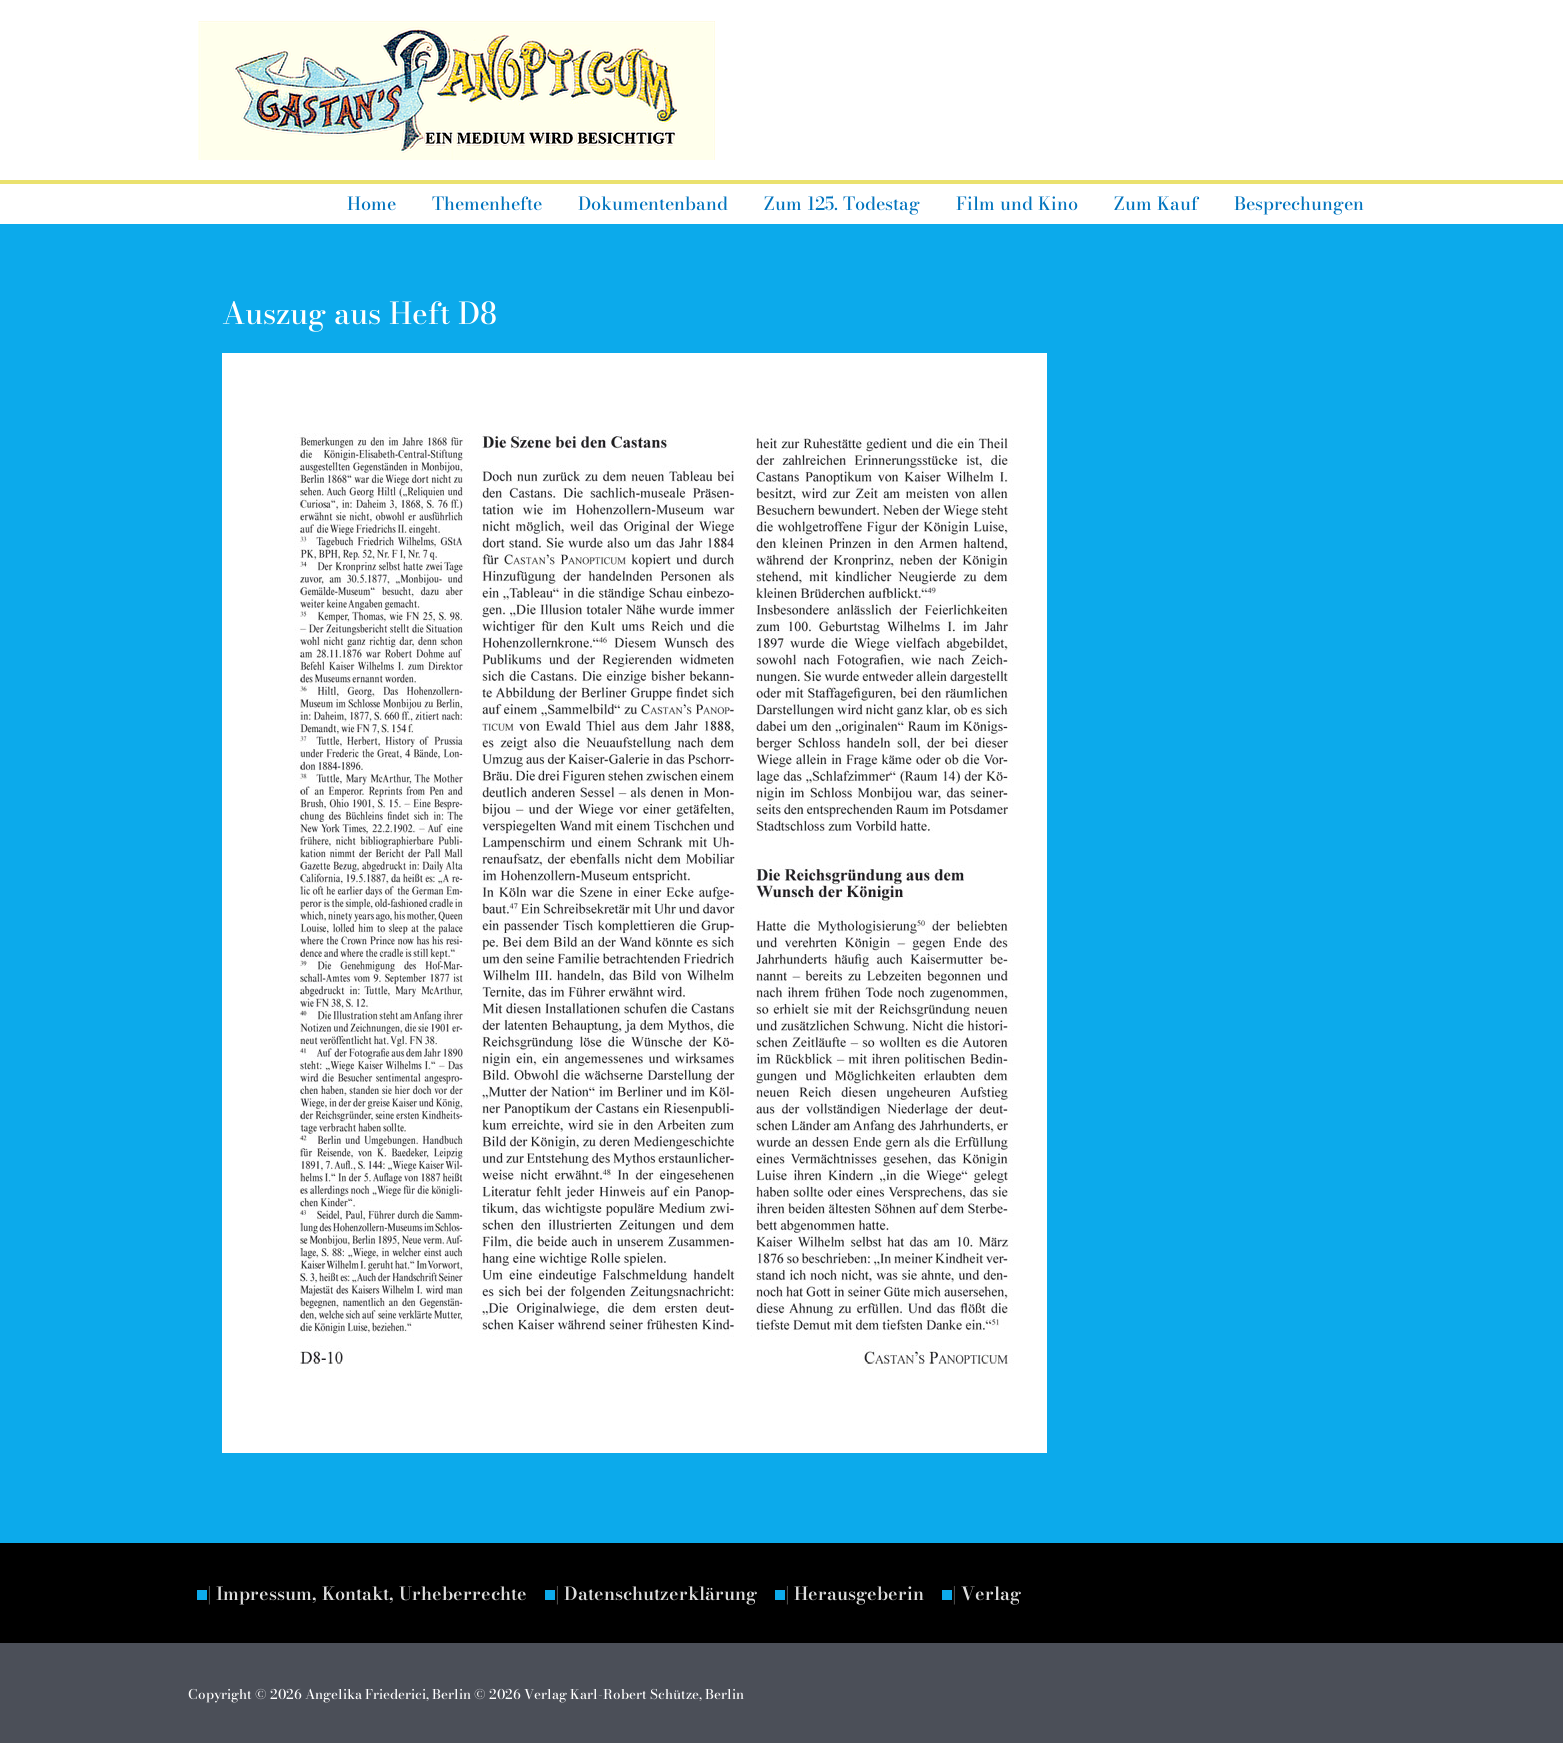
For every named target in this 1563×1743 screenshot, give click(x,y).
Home (371, 203)
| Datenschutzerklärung (656, 1593)
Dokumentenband (653, 203)
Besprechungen (1299, 203)
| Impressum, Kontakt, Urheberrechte (367, 1593)
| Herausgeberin (854, 1593)
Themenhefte (487, 203)
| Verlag (986, 1593)
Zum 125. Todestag (842, 203)
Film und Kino (1017, 203)
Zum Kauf (1156, 203)
